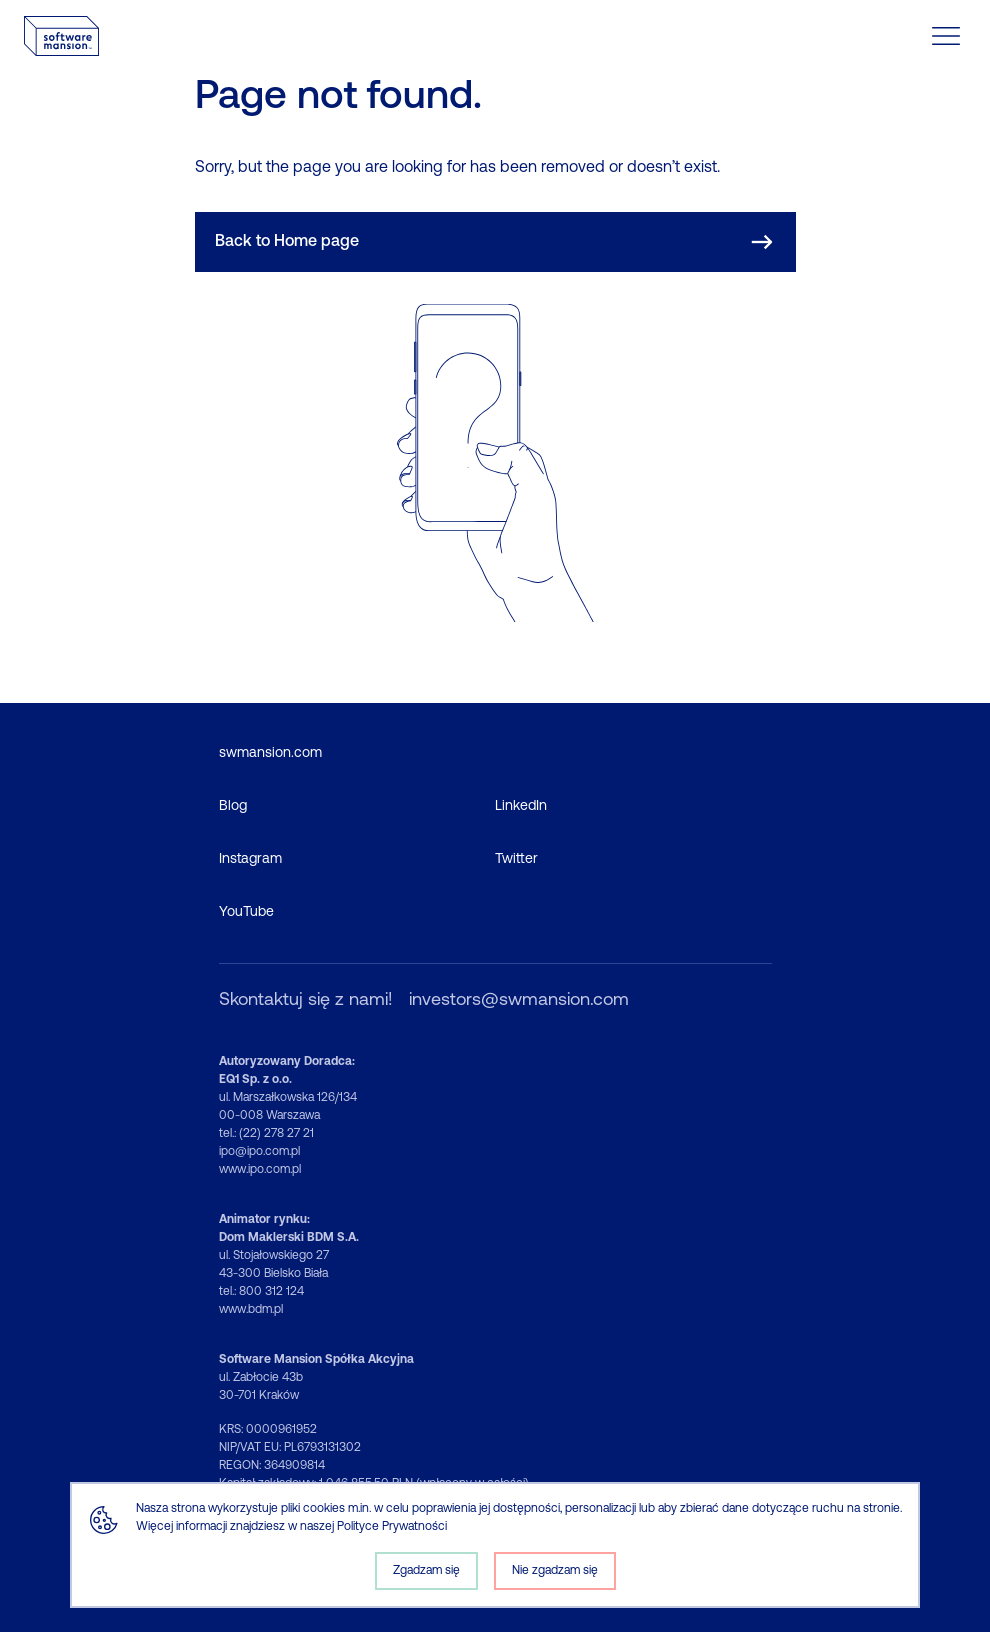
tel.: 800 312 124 (261, 1292)
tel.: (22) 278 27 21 (266, 1134)
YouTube (246, 912)
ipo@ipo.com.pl (259, 1152)
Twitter (516, 859)
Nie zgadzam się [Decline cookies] (555, 1571)
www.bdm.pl (251, 1310)
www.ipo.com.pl (260, 1170)
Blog (233, 806)
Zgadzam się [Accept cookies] (426, 1571)
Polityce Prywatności (392, 1527)
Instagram (250, 859)
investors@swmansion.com (519, 1000)
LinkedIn (521, 806)
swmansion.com (270, 753)
